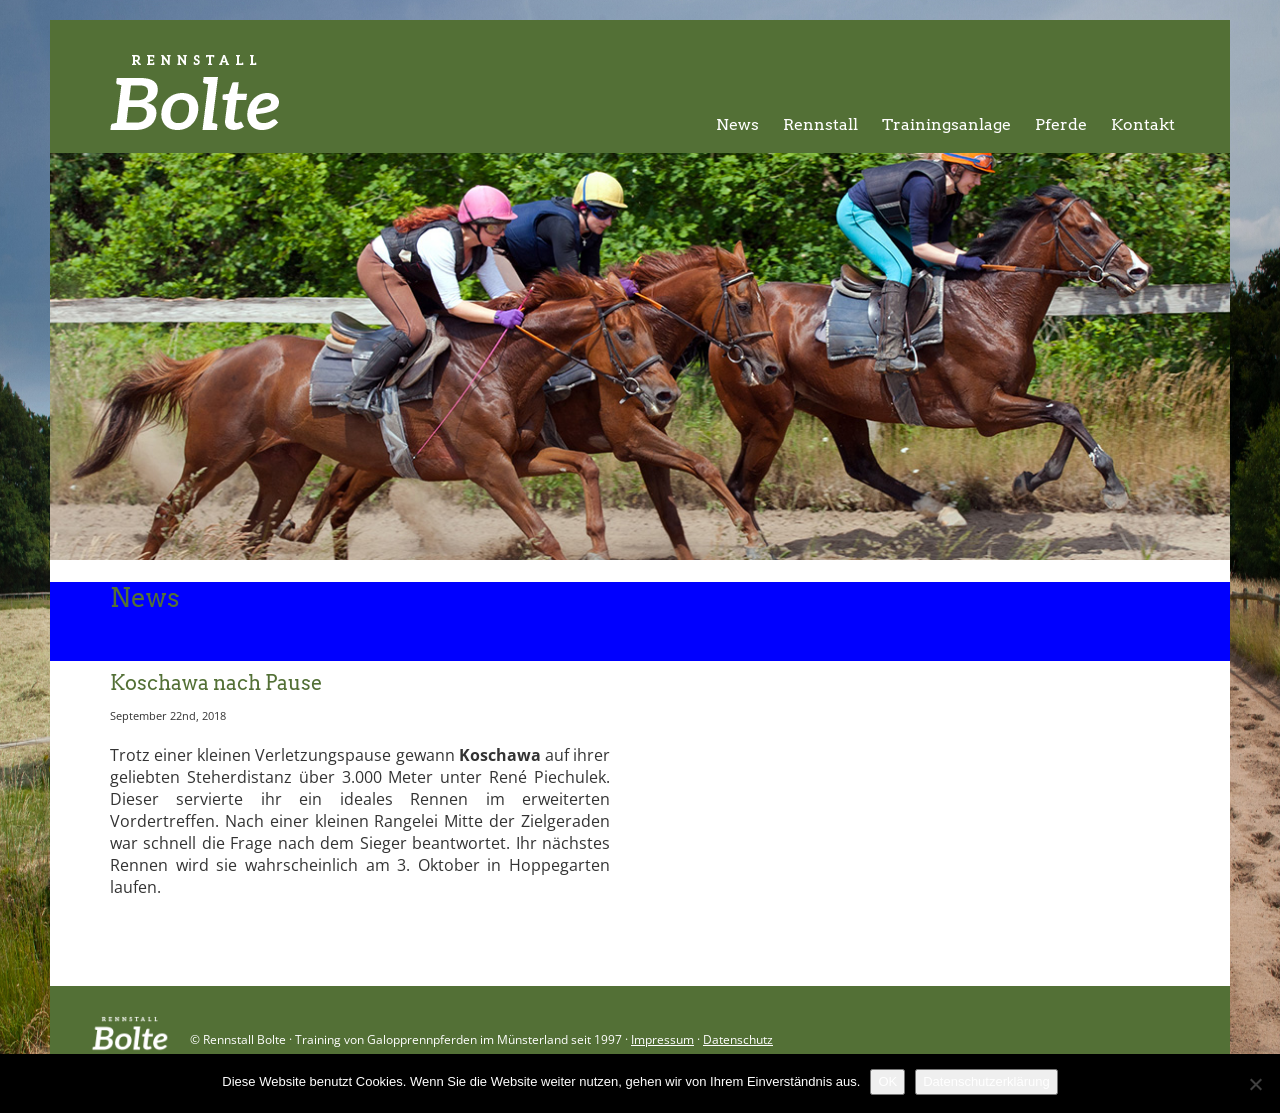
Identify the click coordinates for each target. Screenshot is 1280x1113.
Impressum (662, 1039)
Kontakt (1143, 124)
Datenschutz (738, 1039)
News (737, 124)
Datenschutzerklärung (986, 1081)
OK (887, 1081)
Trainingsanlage (946, 124)
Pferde (1061, 124)
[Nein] (1255, 1084)
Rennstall (820, 124)
